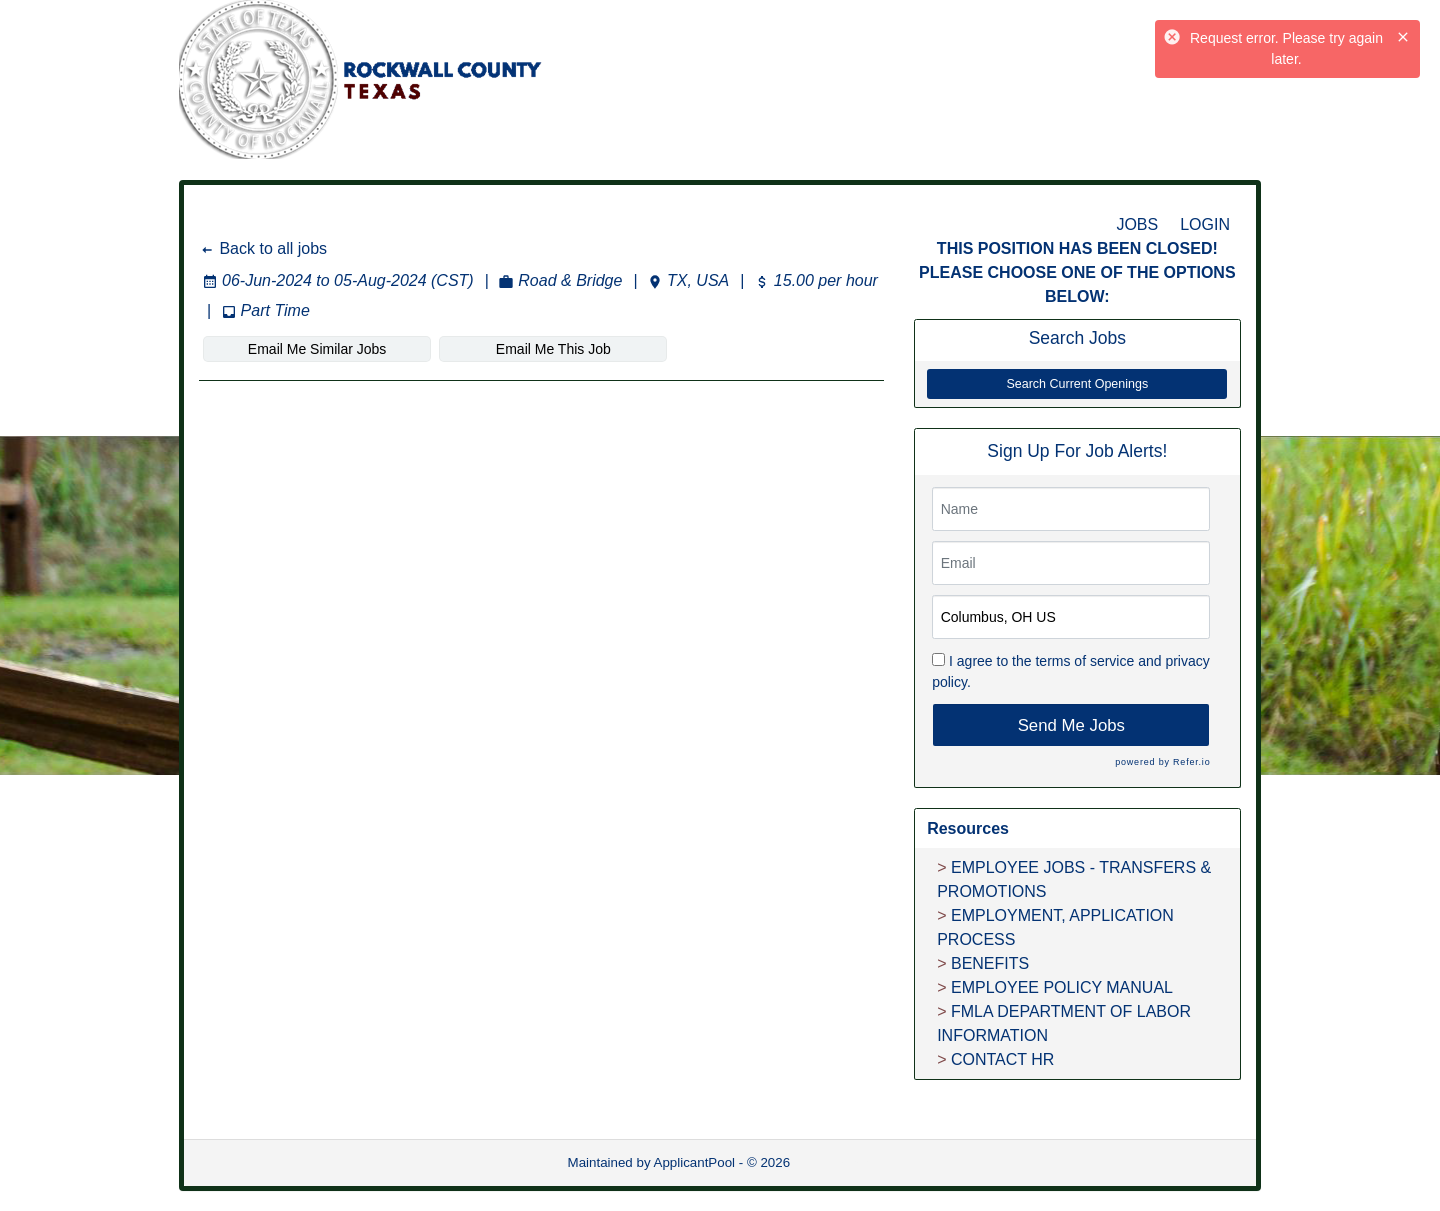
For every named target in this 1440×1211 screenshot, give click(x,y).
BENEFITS (990, 963)
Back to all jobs (263, 248)
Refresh (849, 1162)
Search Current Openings (1077, 384)
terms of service (1084, 661)
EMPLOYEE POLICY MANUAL (1062, 987)
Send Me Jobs (1071, 725)
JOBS (1137, 224)
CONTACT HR (1002, 1059)
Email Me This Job (553, 349)
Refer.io (1191, 762)
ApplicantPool (695, 1162)
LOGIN (1205, 224)
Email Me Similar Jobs (317, 349)
